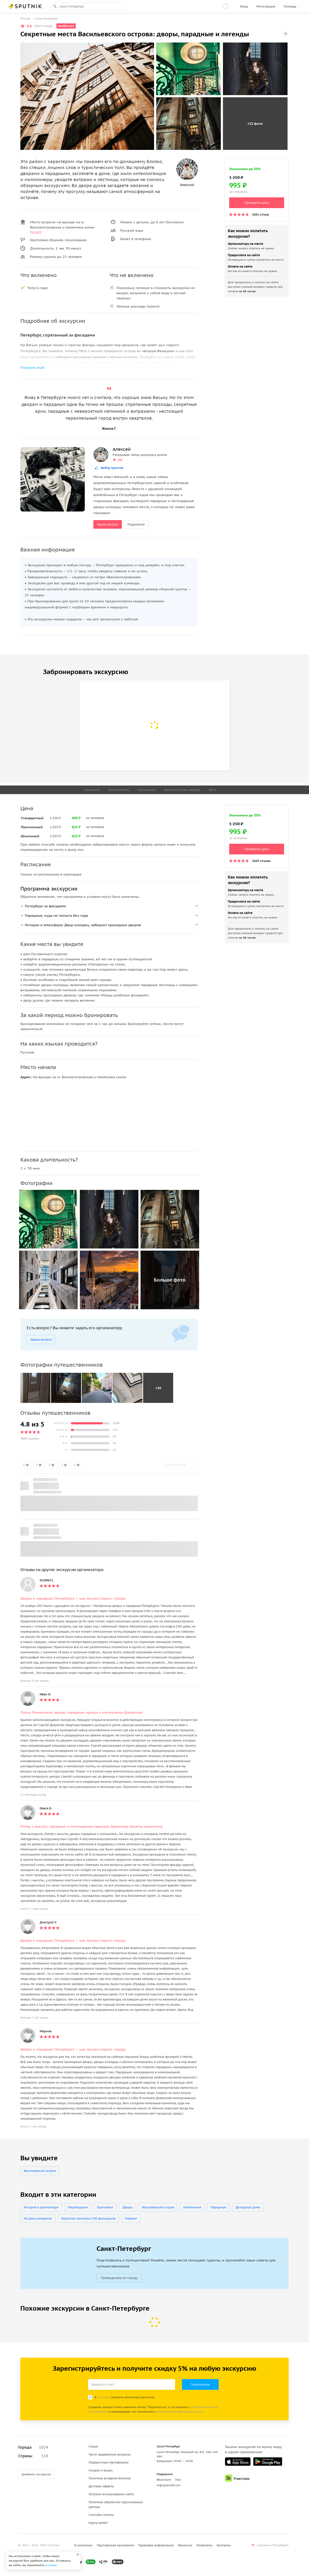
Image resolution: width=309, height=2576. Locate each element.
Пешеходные (84, 2208)
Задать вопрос (109, 524)
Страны (33, 2457)
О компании (83, 2546)
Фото (213, 790)
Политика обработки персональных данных (116, 2505)
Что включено (118, 790)
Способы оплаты (101, 2516)
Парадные (238, 2208)
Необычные (210, 2208)
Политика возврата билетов (109, 2479)
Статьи (93, 2448)
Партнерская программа (115, 2546)
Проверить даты (257, 203)
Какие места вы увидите (182, 790)
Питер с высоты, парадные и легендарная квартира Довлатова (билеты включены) (91, 1827)
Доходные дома (271, 2208)
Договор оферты (101, 2487)
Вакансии (185, 2546)
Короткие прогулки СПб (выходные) (96, 2219)
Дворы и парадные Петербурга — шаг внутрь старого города (73, 1599)
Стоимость (91, 790)
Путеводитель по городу (119, 2279)
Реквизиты (204, 2546)
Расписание (146, 790)
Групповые (114, 2208)
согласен (103, 2398)
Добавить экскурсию (36, 2475)
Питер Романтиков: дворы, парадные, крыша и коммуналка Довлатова (81, 1713)
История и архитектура (44, 2208)
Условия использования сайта (111, 2495)
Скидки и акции (101, 2471)
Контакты (224, 2546)
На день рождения (40, 2219)
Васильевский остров (42, 2172)
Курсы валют (98, 2524)
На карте (35, 231)
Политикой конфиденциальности (181, 2413)
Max (178, 2481)
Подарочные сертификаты (109, 2463)
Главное (143, 2219)
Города (33, 2448)
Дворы (139, 2208)
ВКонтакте (164, 2481)
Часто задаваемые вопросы (109, 2455)
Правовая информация (156, 2546)
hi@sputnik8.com (168, 2486)
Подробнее (140, 524)
